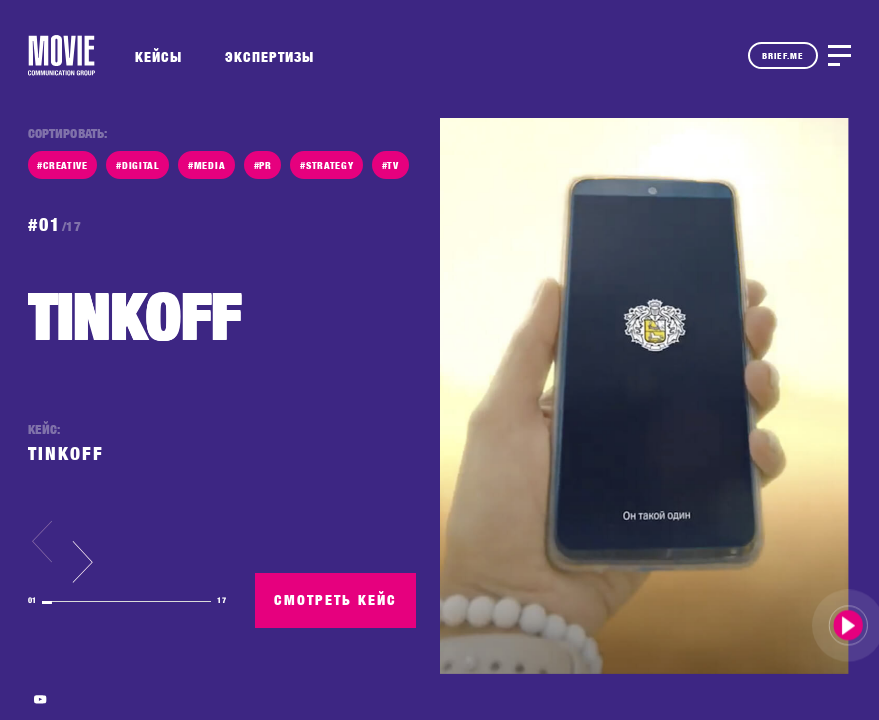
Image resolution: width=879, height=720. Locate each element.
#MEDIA (206, 165)
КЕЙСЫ (158, 56)
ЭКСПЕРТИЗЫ (269, 56)
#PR (263, 165)
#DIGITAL (138, 165)
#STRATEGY (326, 165)
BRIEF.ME (783, 55)
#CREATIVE (62, 165)
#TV (390, 165)
